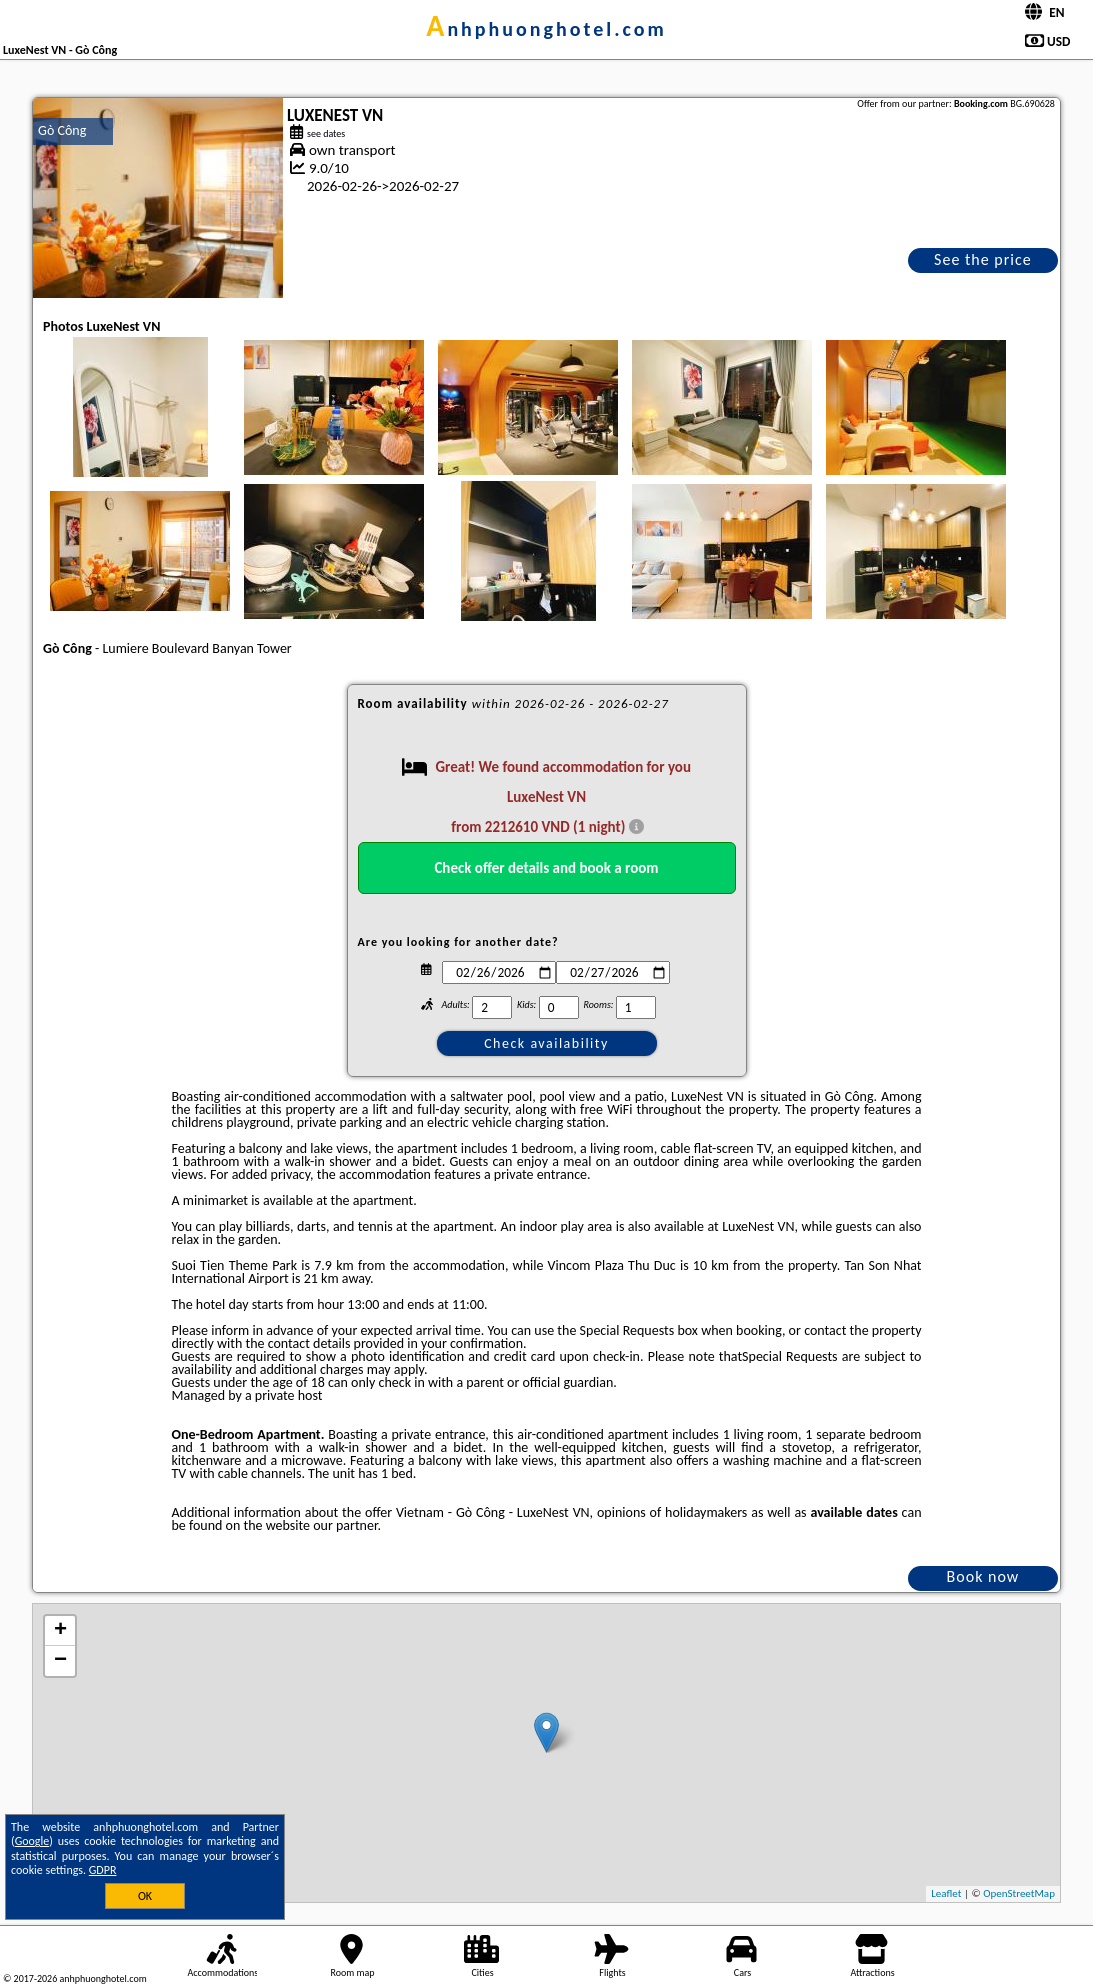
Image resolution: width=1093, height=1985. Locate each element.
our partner (345, 1525)
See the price (983, 259)
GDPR (103, 1870)
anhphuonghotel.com (546, 29)
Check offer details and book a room (546, 868)
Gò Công (62, 130)
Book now (983, 1576)
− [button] (60, 1661)
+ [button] (60, 1631)
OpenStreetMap (1019, 1893)
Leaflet (946, 1893)
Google (32, 1841)
